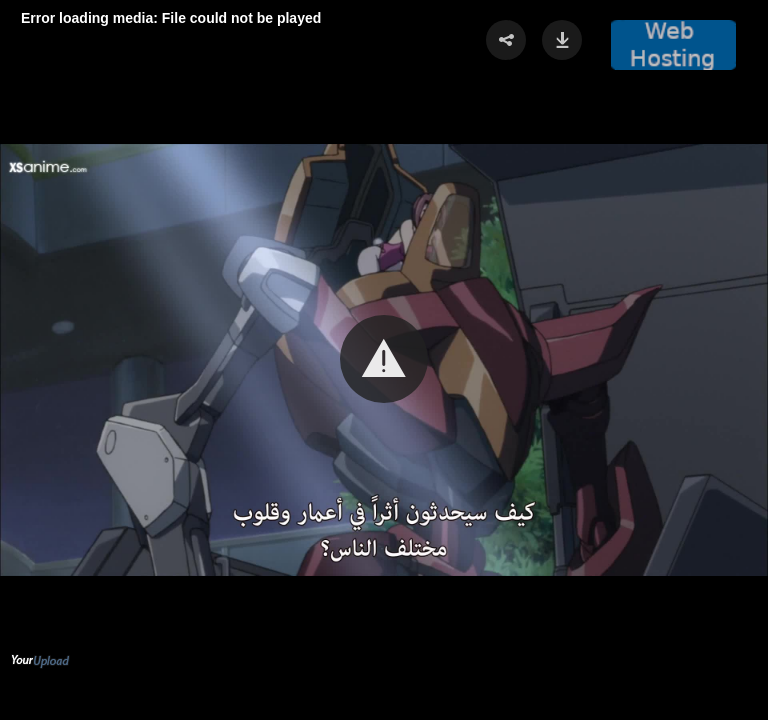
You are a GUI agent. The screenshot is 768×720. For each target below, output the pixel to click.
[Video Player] (384, 360)
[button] (384, 359)
